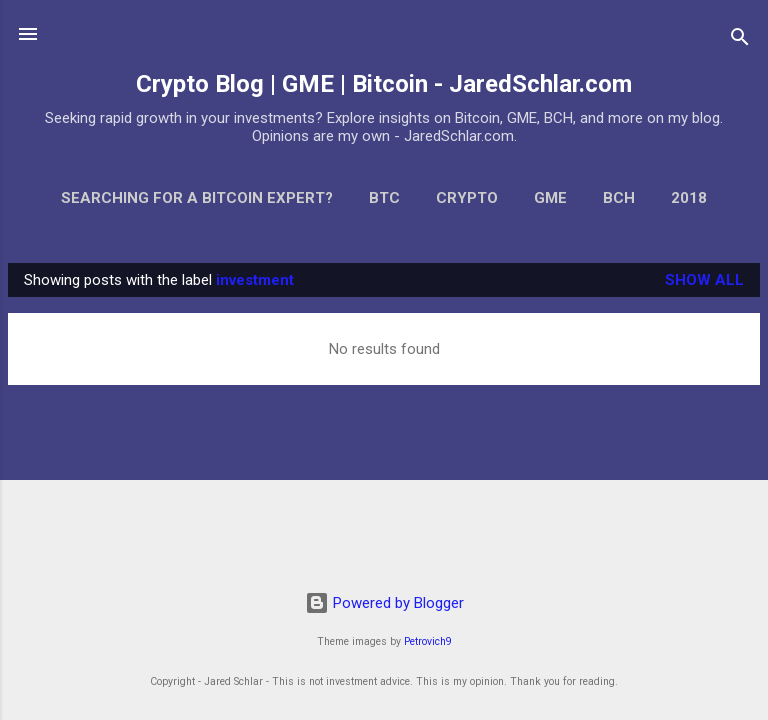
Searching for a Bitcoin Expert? (197, 198)
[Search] (740, 40)
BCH (619, 198)
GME (550, 198)
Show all (704, 280)
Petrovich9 (428, 641)
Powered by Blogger (384, 603)
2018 (689, 198)
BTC (384, 198)
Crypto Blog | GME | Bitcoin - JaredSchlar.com (384, 84)
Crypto (467, 198)
